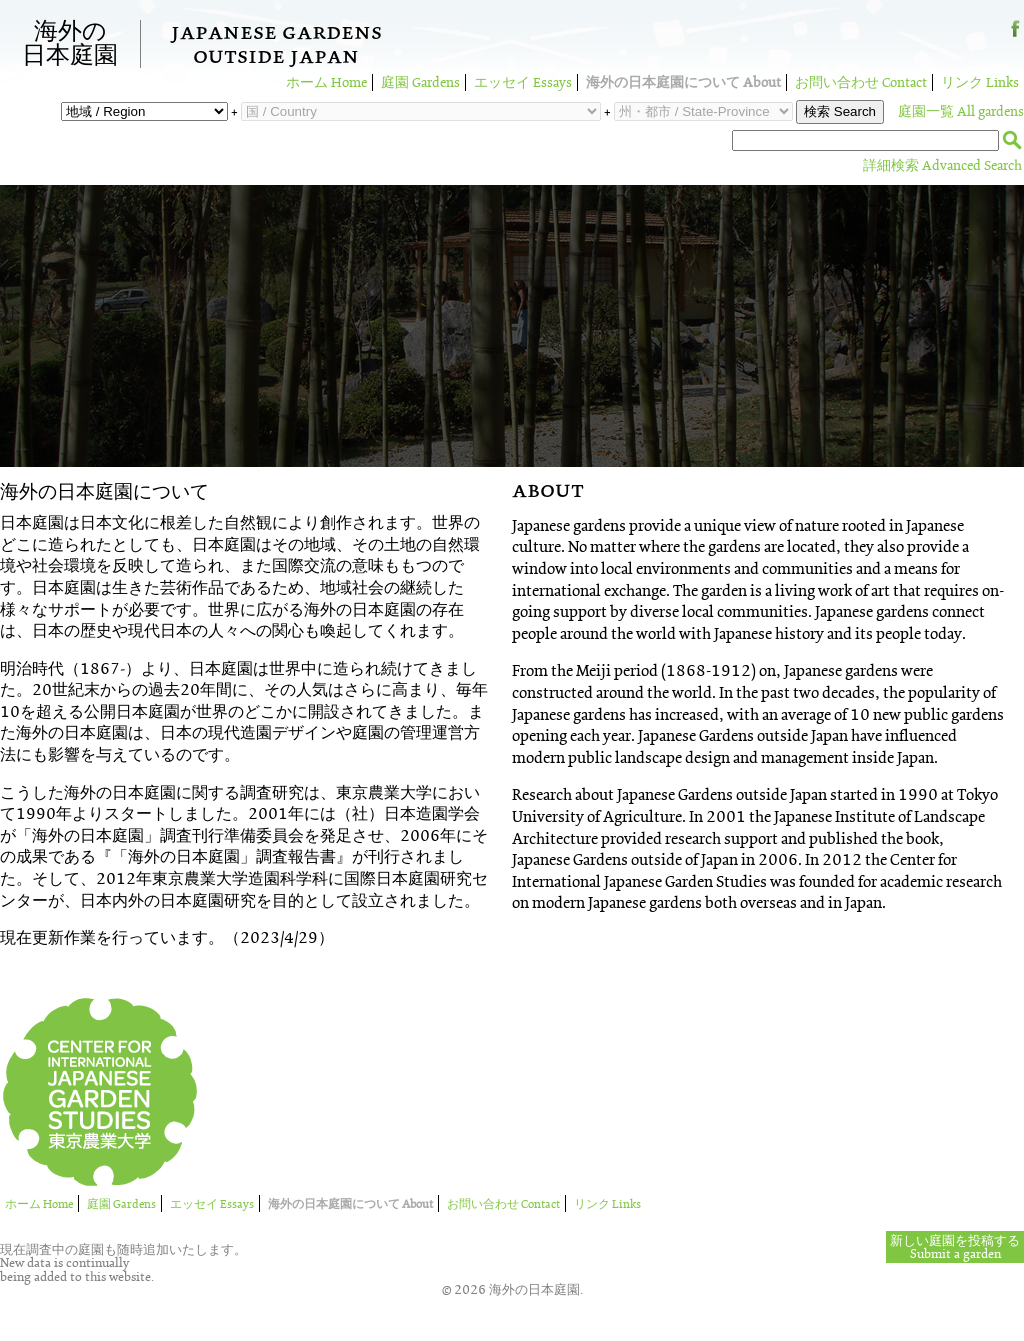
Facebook (1015, 36)
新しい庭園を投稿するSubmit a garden (955, 1247)
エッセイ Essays (523, 82)
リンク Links (980, 82)
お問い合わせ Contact (861, 82)
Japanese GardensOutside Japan (276, 47)
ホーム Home (326, 82)
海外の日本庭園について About (683, 82)
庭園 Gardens (420, 82)
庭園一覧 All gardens (961, 111)
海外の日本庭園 (70, 44)
